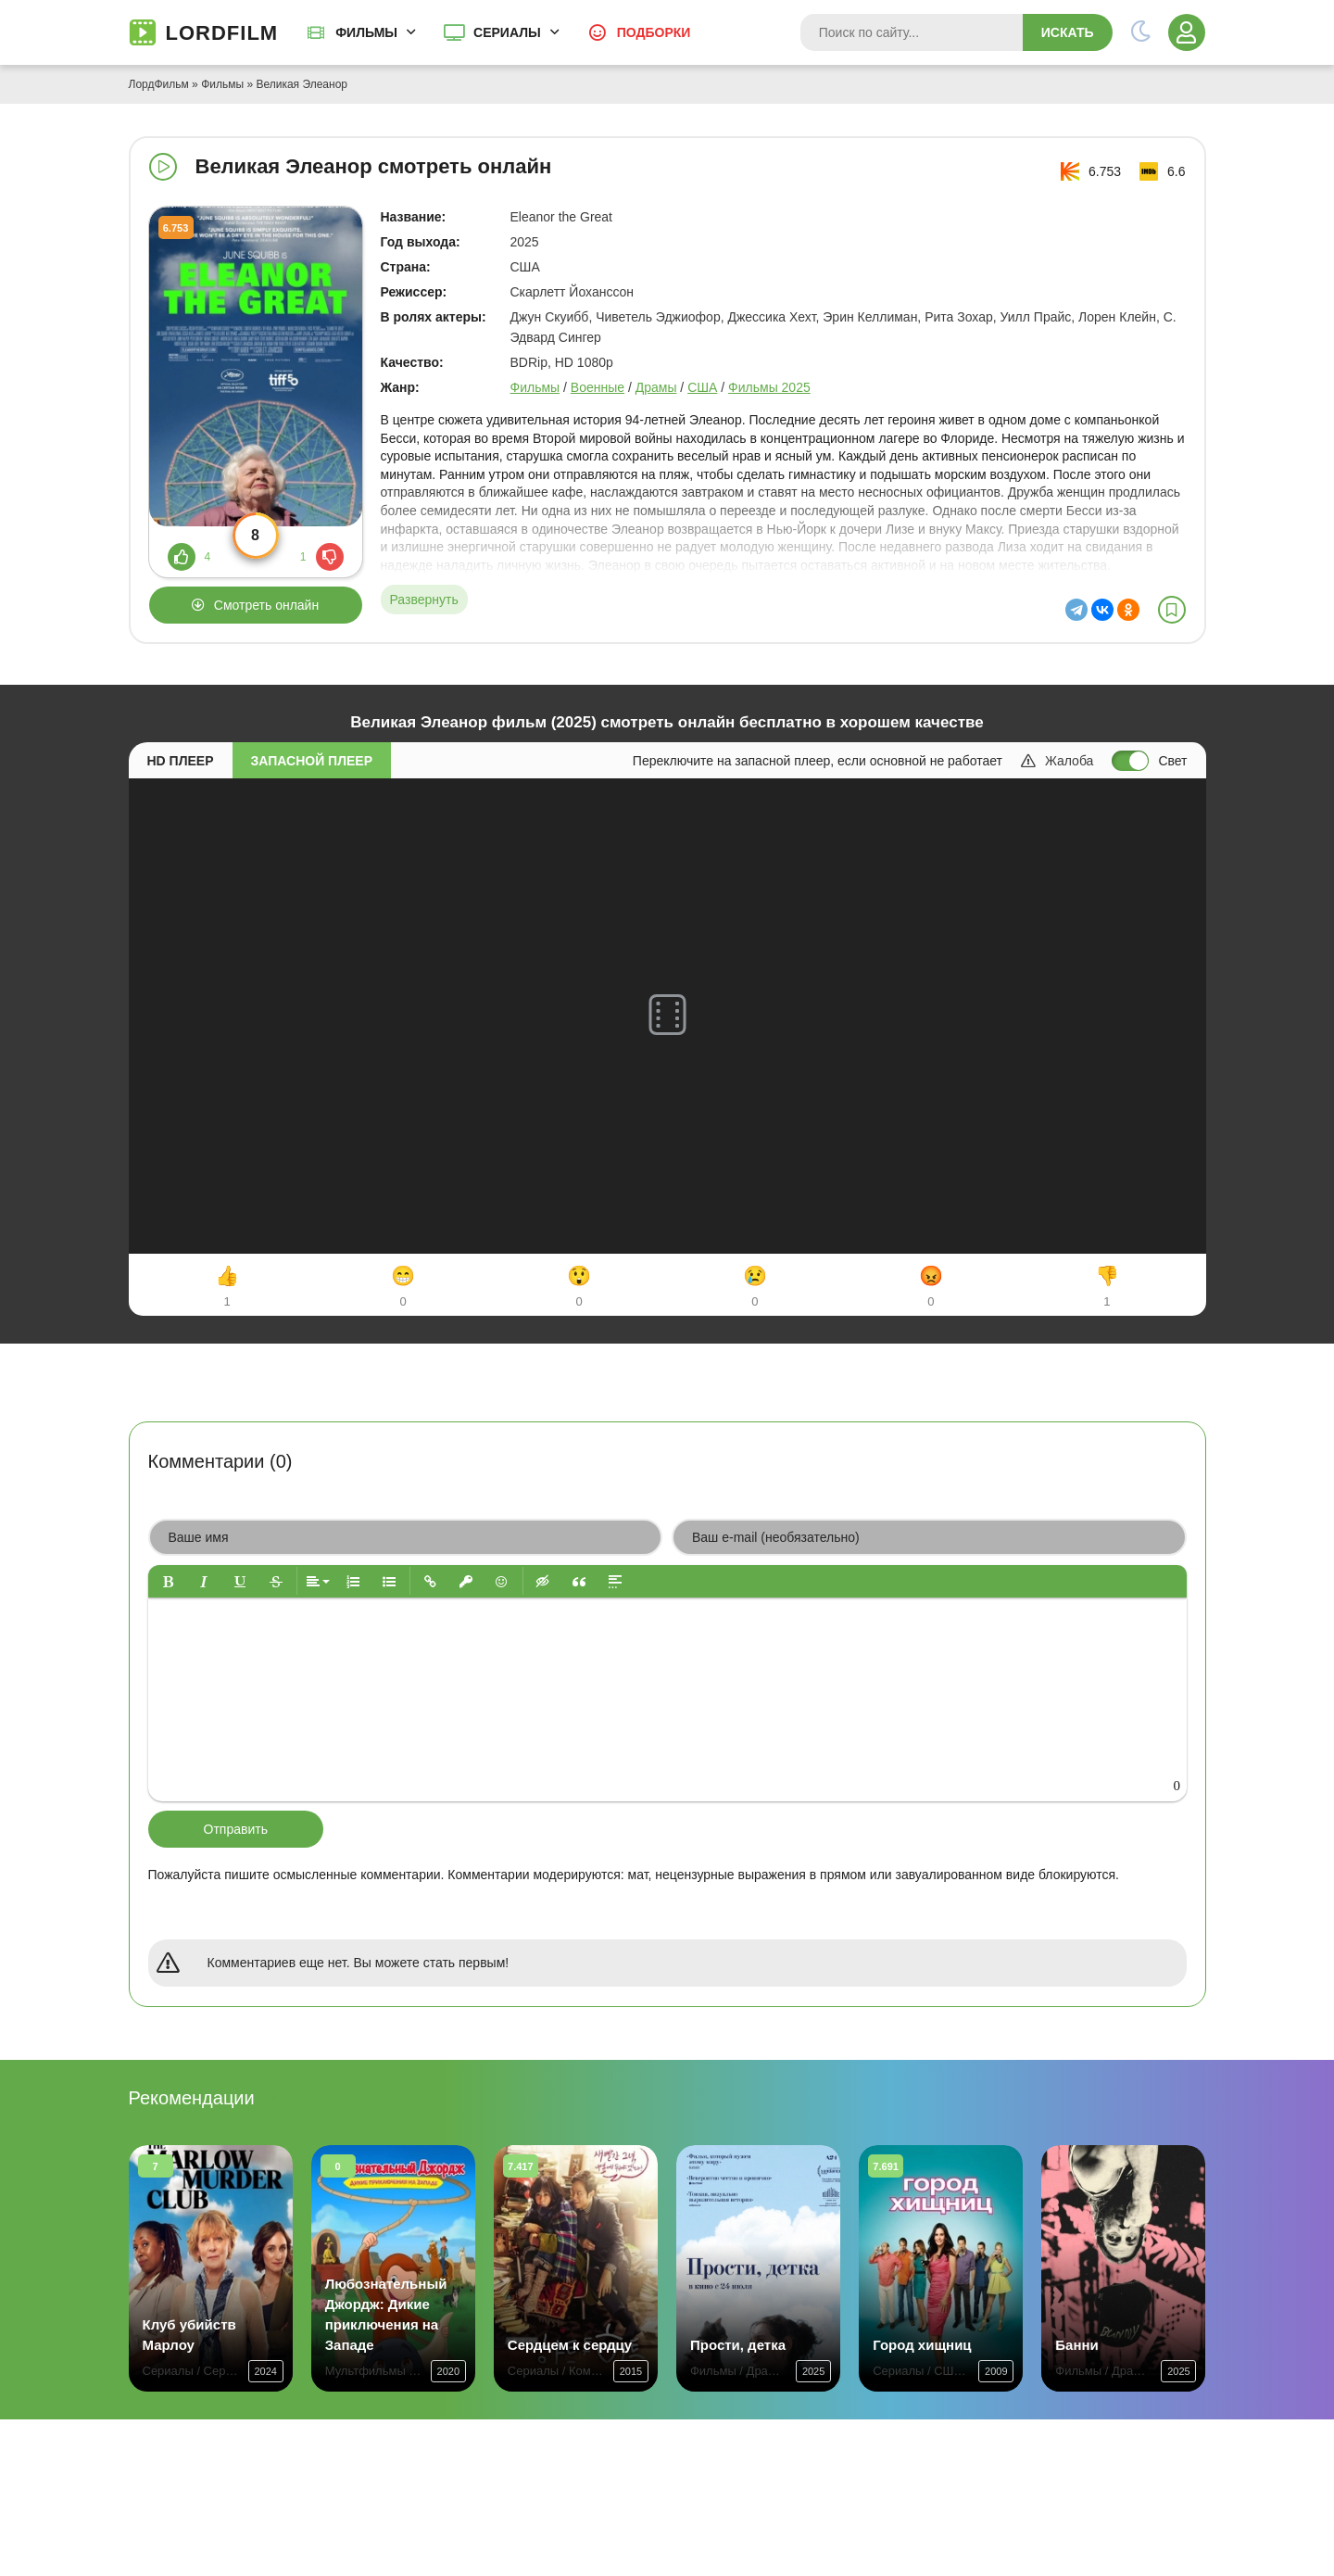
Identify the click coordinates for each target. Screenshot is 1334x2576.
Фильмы (366, 32)
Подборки (654, 32)
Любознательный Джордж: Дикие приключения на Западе (386, 2314)
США (702, 387)
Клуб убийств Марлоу (189, 2335)
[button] (168, 1581)
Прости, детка (738, 2345)
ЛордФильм (159, 84)
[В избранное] (1172, 610)
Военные (597, 387)
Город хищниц (922, 2345)
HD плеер (180, 760)
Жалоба (1057, 761)
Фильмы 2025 (769, 387)
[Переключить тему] (1140, 32)
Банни (1076, 2345)
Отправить (236, 1829)
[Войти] (1186, 32)
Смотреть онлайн (266, 605)
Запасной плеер (311, 760)
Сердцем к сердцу (570, 2345)
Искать (1067, 32)
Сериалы (507, 32)
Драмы (656, 387)
